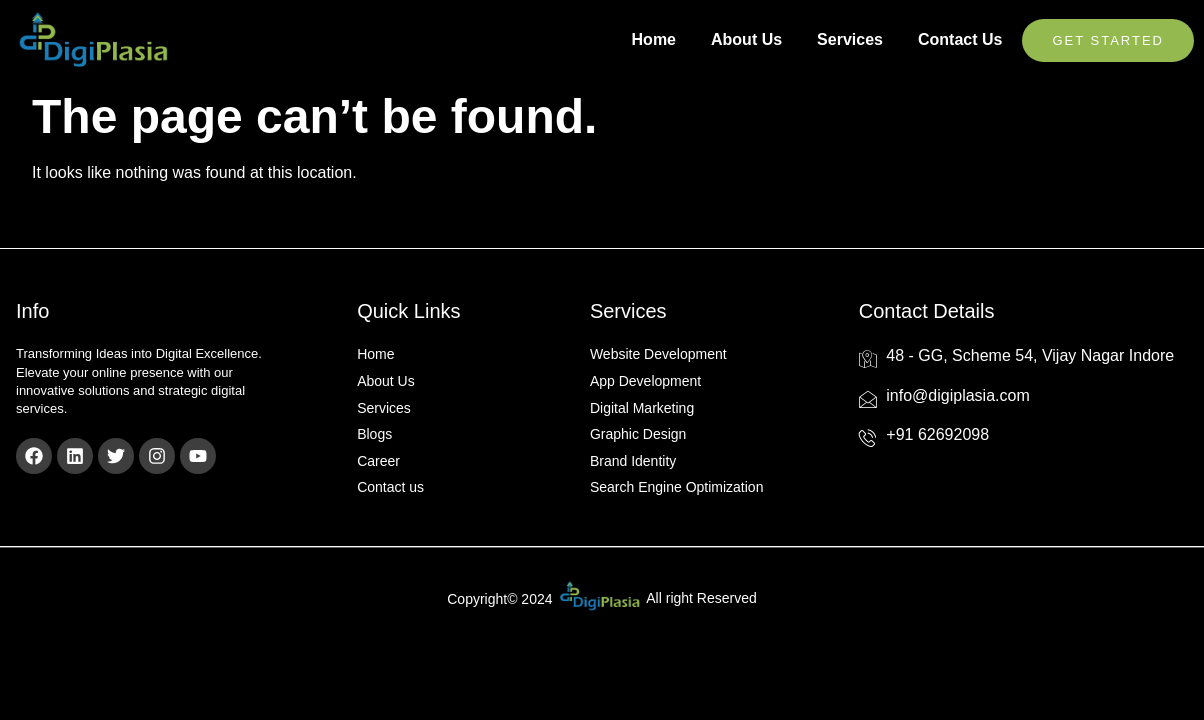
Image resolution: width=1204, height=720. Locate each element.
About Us (746, 39)
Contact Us (960, 39)
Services (850, 39)
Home (654, 39)
